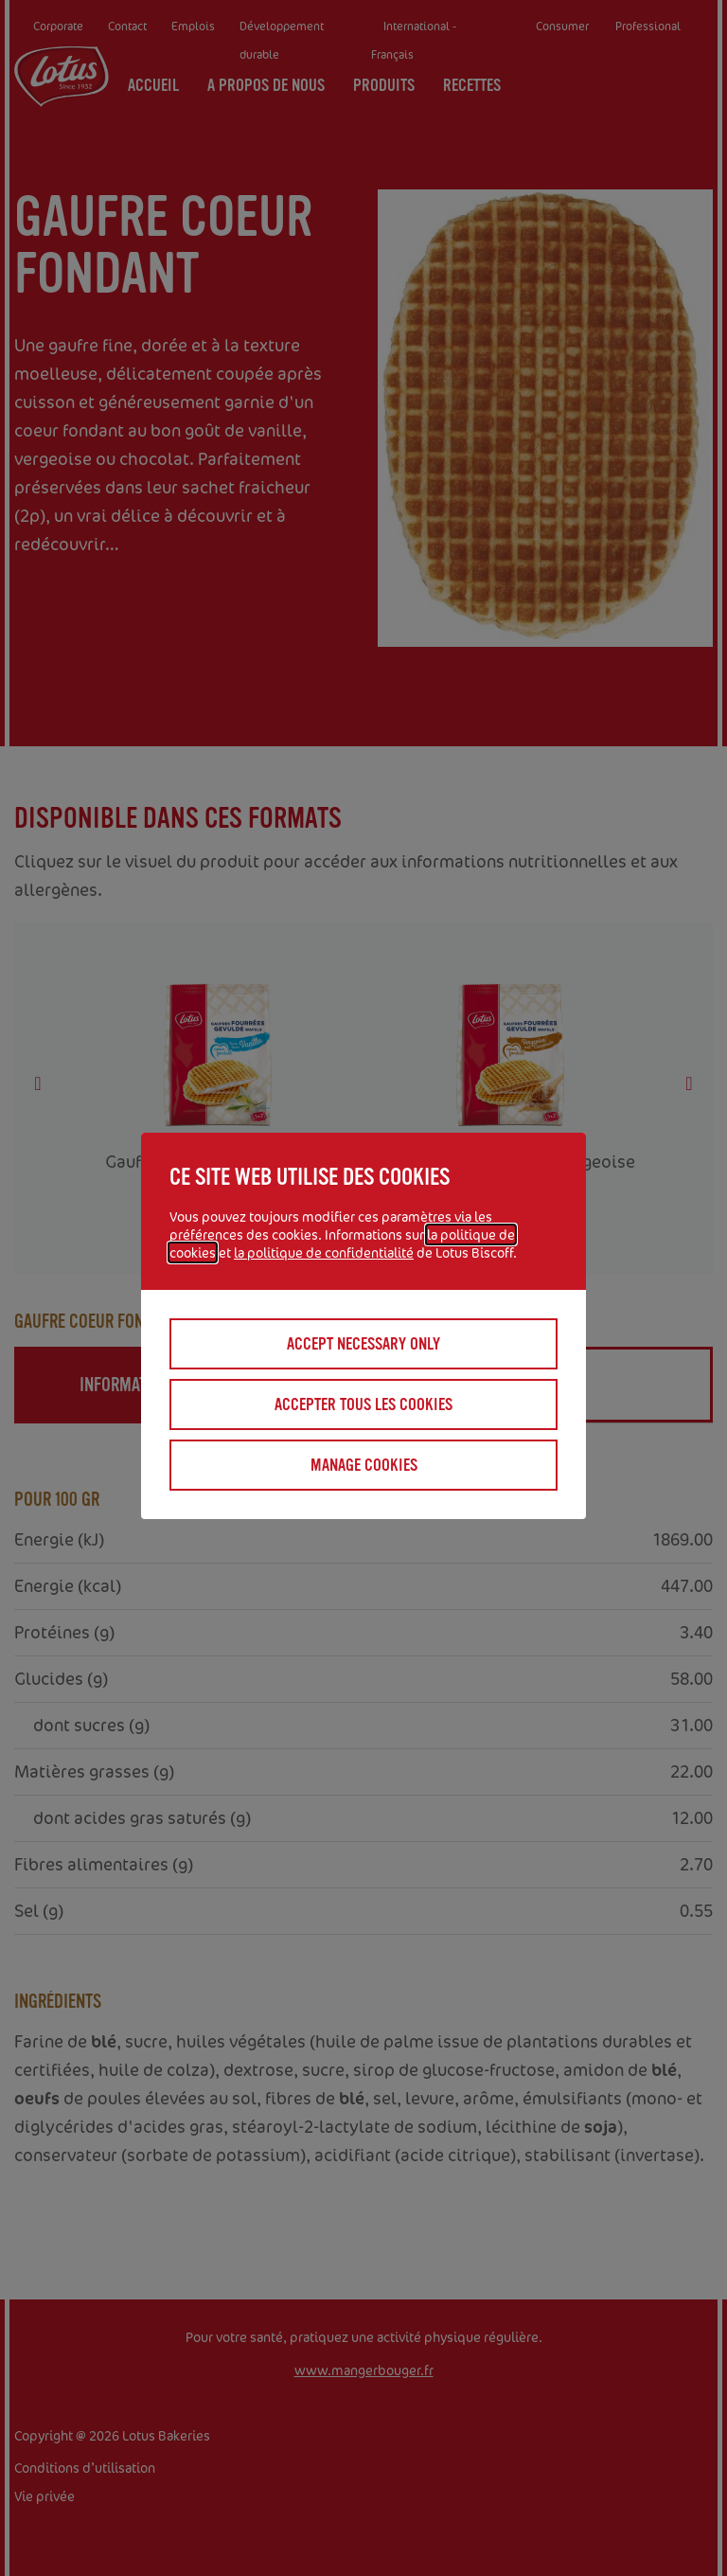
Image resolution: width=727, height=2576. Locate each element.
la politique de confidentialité (324, 1252)
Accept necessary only (363, 1343)
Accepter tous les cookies (363, 1404)
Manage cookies (363, 1465)
